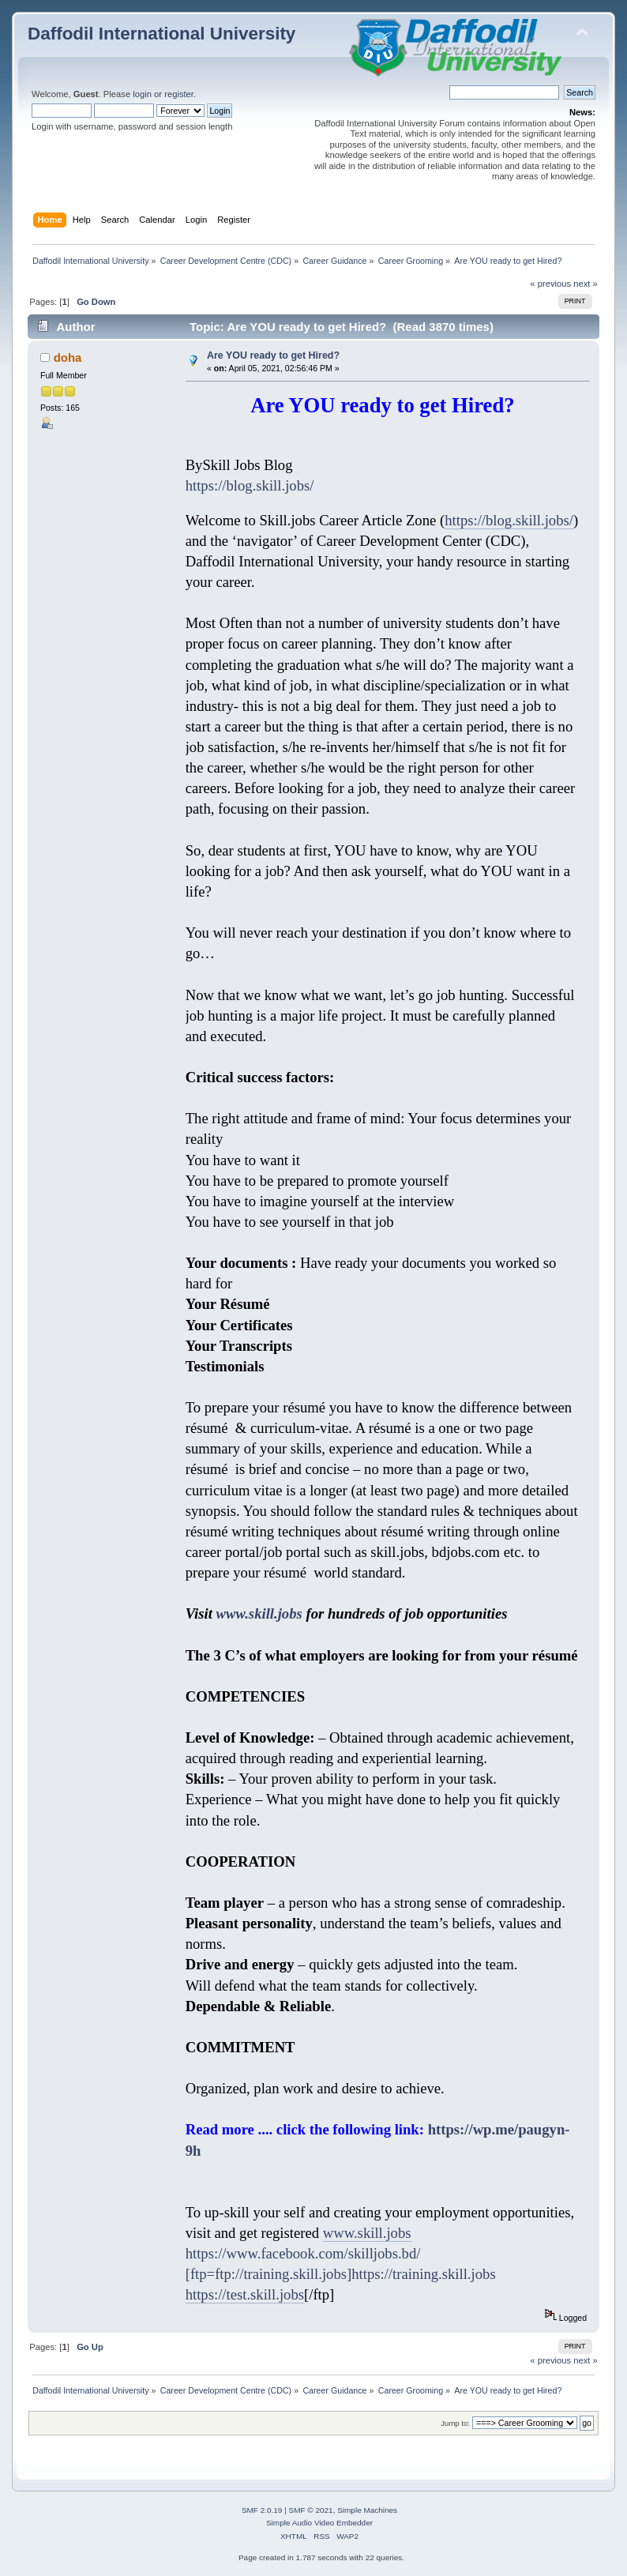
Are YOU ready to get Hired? (273, 355)
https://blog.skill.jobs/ (250, 485)
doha (68, 357)
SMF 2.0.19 (262, 2510)
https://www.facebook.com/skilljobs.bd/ (303, 2253)
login (142, 94)
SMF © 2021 (311, 2510)
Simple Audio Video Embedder (319, 2522)
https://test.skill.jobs (245, 2294)
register (178, 94)
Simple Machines (367, 2510)
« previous (550, 283)
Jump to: (455, 2423)
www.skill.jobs (257, 1613)
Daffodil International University (161, 33)
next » (585, 283)
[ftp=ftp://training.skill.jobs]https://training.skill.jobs (341, 2274)
